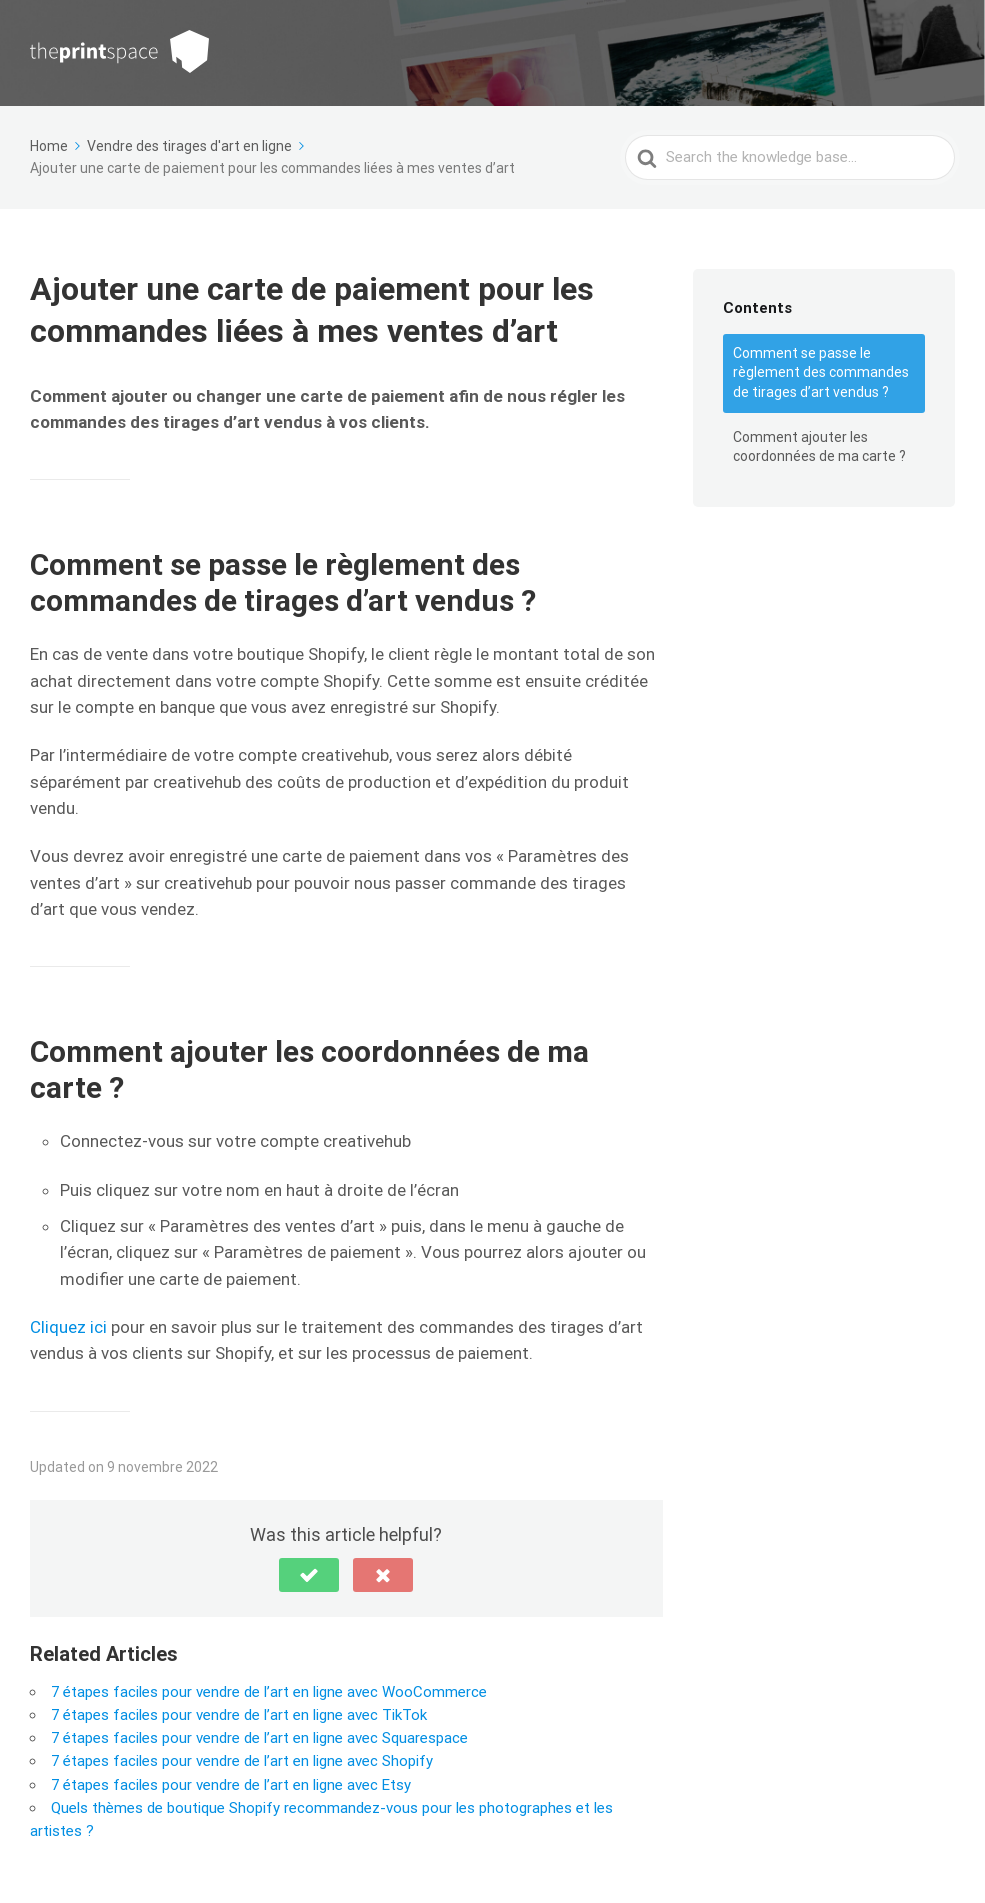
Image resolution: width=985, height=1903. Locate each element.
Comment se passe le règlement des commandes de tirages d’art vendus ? (821, 372)
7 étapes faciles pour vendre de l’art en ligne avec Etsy (231, 1785)
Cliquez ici (68, 1327)
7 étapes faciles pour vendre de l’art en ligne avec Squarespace (259, 1738)
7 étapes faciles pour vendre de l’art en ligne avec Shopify (242, 1761)
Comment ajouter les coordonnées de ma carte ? (819, 447)
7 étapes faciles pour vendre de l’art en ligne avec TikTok (239, 1715)
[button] (309, 1575)
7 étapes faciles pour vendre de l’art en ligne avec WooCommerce (269, 1692)
